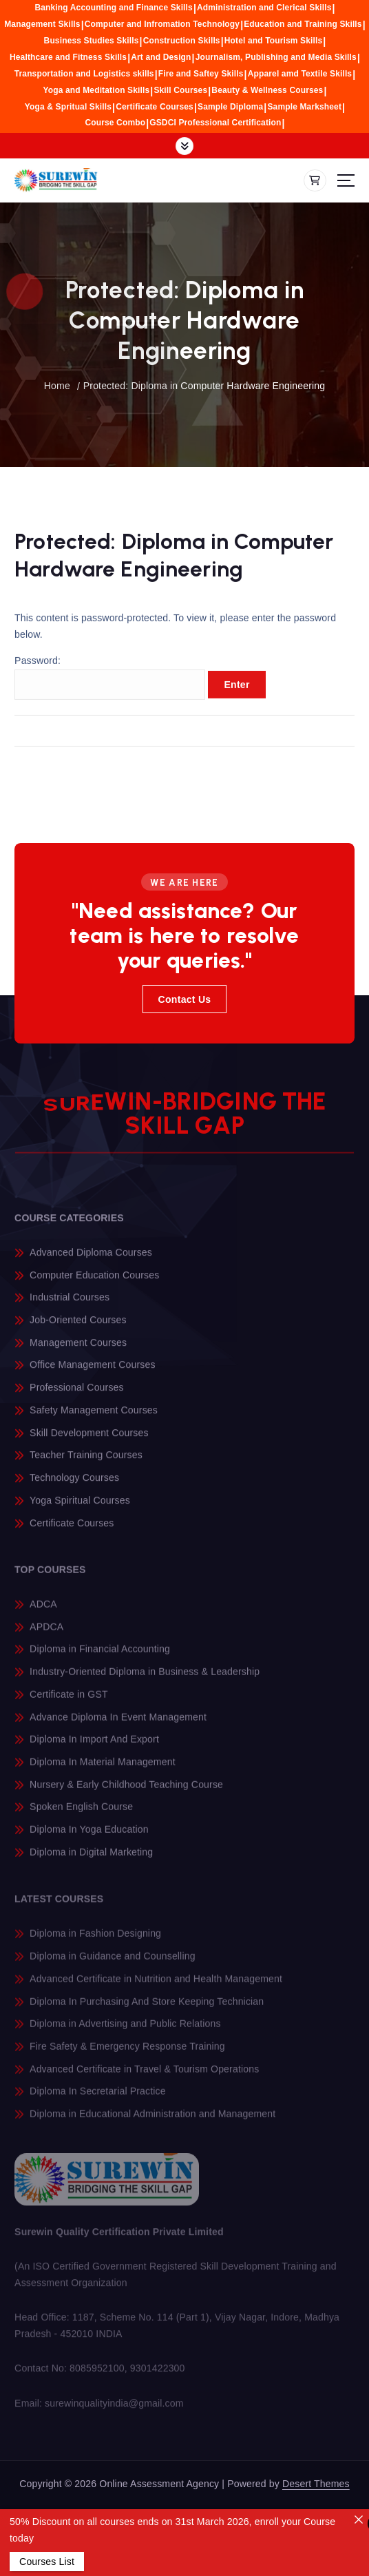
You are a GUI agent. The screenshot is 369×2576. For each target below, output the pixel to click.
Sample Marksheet (304, 107)
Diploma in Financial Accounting (100, 1658)
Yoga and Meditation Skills (96, 90)
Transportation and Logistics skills (84, 74)
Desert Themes (316, 2483)
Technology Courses (74, 1486)
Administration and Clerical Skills (264, 7)
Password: (109, 687)
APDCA (46, 1635)
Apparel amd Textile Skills (300, 74)
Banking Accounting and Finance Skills (113, 7)
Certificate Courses (154, 107)
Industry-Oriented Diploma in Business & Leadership (145, 1680)
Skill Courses (180, 90)
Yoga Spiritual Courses (80, 1509)
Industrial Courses (69, 1306)
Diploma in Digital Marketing (91, 1861)
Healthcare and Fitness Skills (68, 57)
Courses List (46, 2561)
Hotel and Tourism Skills (273, 40)
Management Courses (78, 1351)
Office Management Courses (92, 1374)
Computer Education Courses (94, 1283)
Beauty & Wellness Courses (267, 90)
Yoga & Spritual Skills (68, 107)
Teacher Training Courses (86, 1464)
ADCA (43, 1613)
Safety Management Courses (94, 1418)
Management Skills (42, 24)
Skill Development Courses (89, 1441)
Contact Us (184, 999)
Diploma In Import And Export (94, 1748)
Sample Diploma (230, 107)
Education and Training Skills (302, 24)
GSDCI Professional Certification (215, 122)
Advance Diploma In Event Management (118, 1726)
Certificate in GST (69, 1703)
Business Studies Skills (91, 40)
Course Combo (115, 122)
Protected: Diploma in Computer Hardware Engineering (204, 385)
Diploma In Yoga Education (89, 1838)
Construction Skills (181, 40)
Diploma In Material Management (103, 1770)
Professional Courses (77, 1396)
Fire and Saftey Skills (201, 74)
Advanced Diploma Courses (91, 1261)
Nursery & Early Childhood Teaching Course (126, 1793)
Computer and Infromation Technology (162, 24)
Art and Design (161, 57)
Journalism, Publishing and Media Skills (276, 57)
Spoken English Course (81, 1816)
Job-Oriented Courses (78, 1328)
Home (57, 385)
